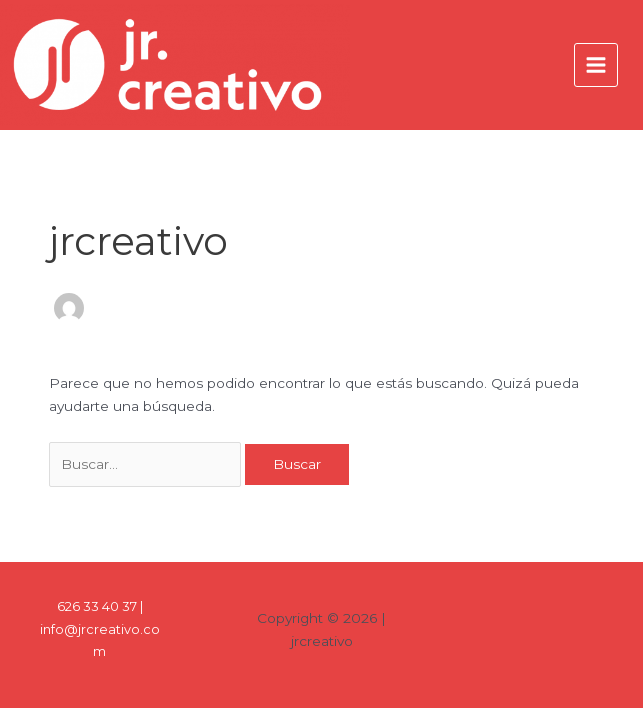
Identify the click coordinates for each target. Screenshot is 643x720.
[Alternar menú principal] (596, 65)
